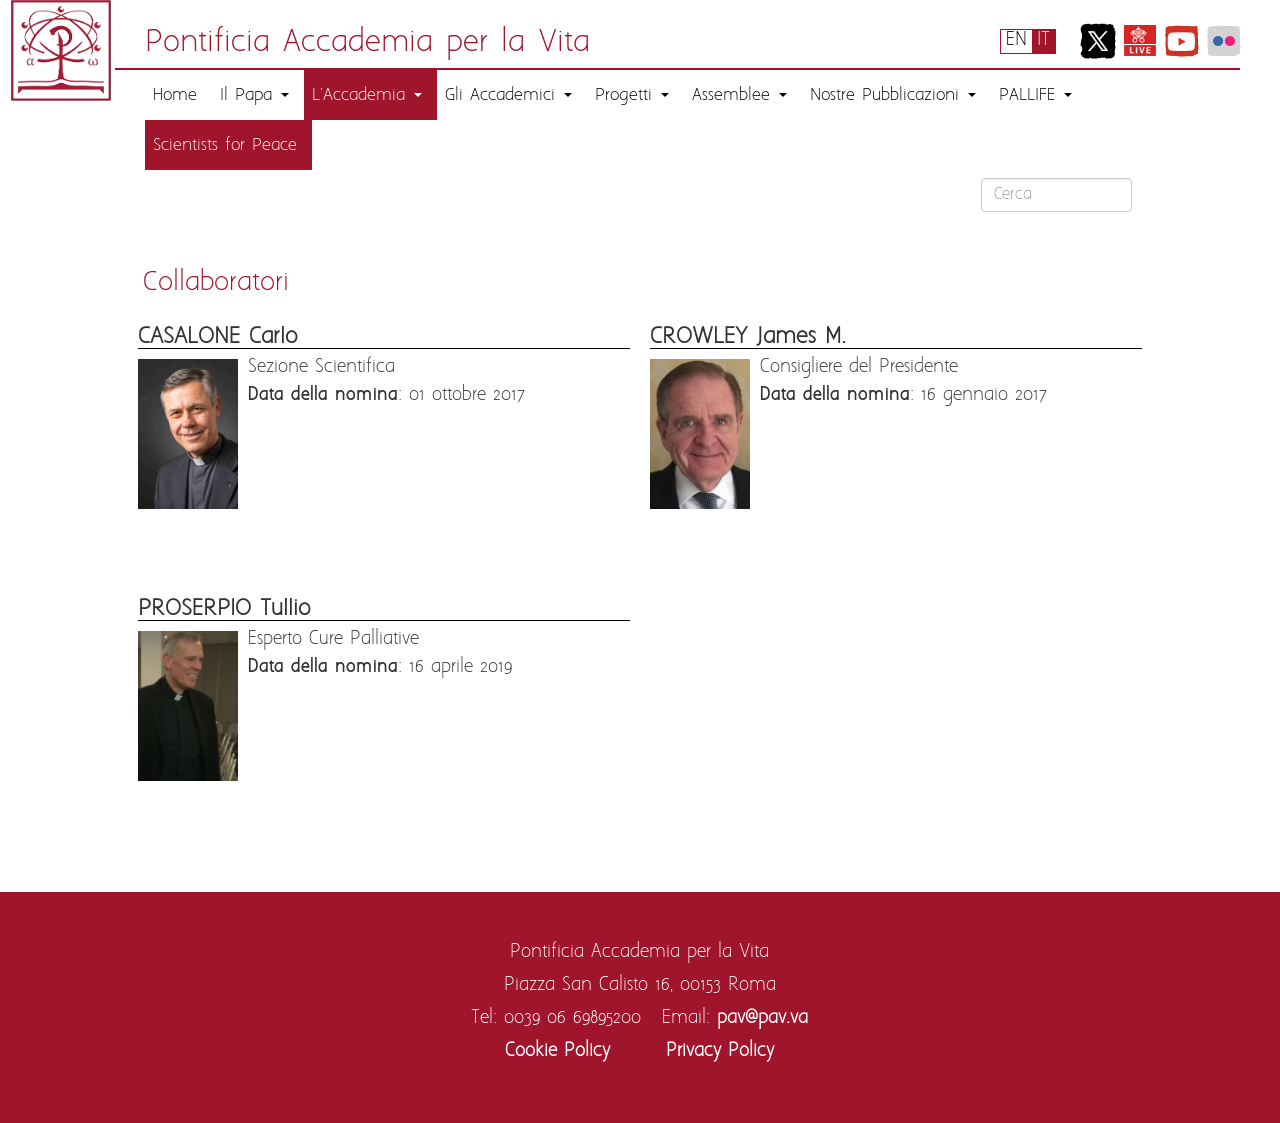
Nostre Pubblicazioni (893, 95)
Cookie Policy (557, 1051)
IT (1043, 40)
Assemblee (739, 95)
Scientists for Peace (225, 145)
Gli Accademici (508, 95)
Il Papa (254, 95)
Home (175, 95)
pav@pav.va (762, 1018)
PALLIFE (1035, 95)
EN (1016, 40)
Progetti (632, 95)
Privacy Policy (720, 1051)
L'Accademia (367, 95)
